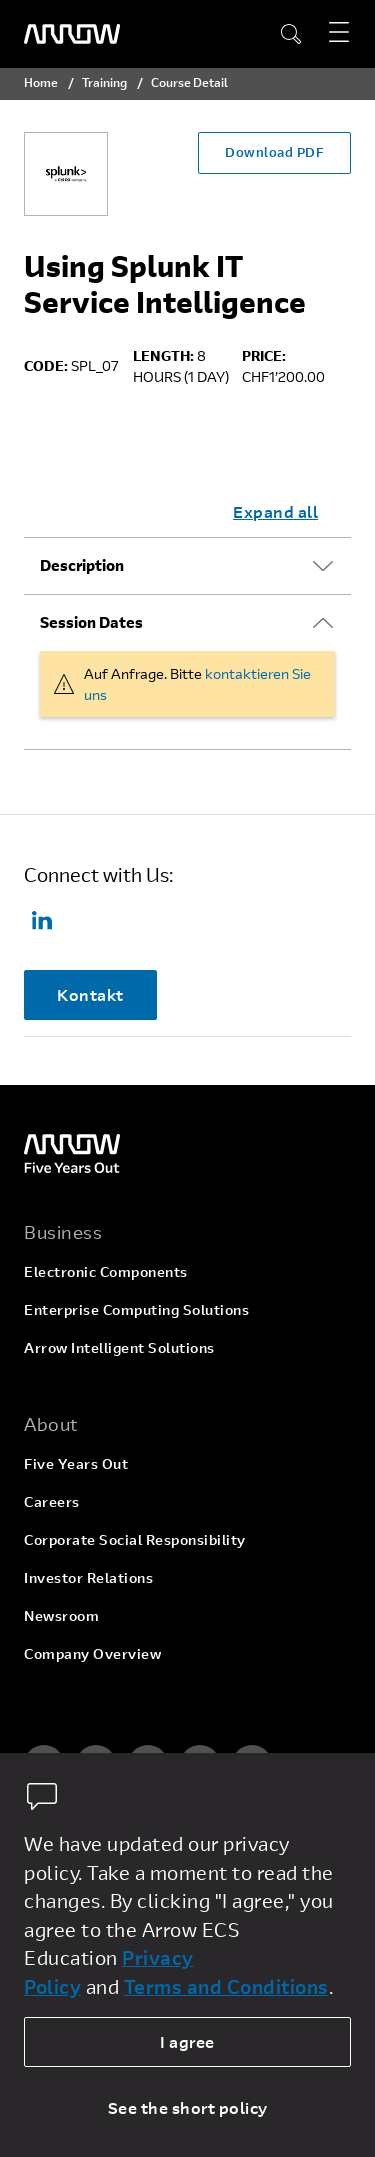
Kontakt (90, 994)
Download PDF (274, 152)
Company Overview (92, 1653)
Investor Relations (88, 1577)
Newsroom (61, 1615)
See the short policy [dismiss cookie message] (188, 2107)
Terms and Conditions (226, 1986)
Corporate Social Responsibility (135, 1539)
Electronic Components (106, 1271)
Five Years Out (76, 1463)
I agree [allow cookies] (187, 2041)
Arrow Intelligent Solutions (119, 1347)
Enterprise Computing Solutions (136, 1309)
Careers (52, 1501)
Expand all (275, 511)
